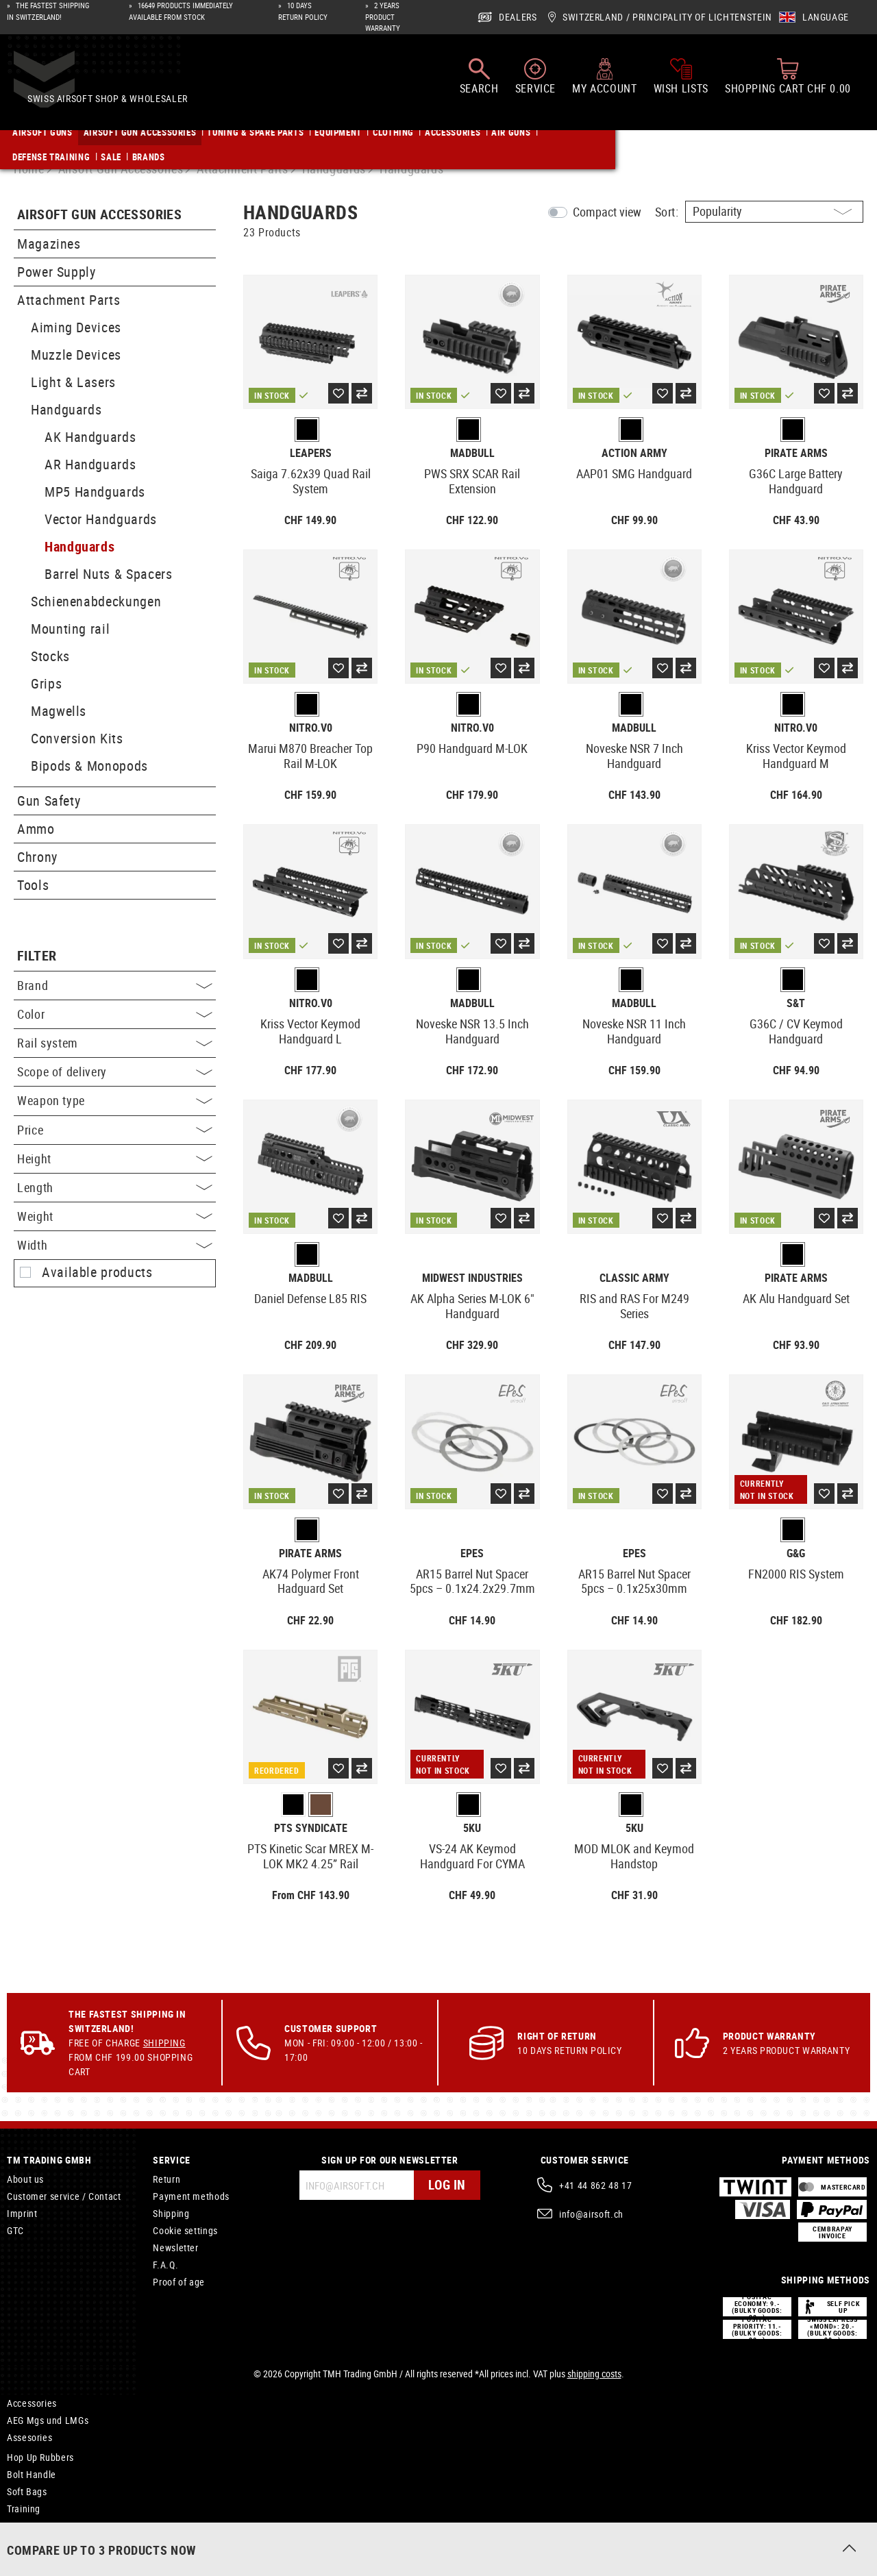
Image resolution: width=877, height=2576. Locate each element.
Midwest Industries (472, 1278)
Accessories (32, 2403)
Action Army (634, 453)
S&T (796, 1003)
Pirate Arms (796, 453)
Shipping (164, 2042)
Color (114, 1014)
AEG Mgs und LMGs (47, 2420)
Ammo (36, 828)
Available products (97, 1272)
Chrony (37, 856)
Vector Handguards (101, 519)
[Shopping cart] (788, 81)
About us (25, 2178)
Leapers (311, 453)
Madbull (472, 453)
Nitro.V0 (310, 727)
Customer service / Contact (64, 2196)
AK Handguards (90, 437)
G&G (796, 1553)
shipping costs (594, 2373)
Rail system (114, 1043)
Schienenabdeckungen (96, 601)
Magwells (58, 711)
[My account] (604, 81)
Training (23, 2508)
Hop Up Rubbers (40, 2457)
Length (114, 1187)
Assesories (29, 2437)
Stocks (50, 656)
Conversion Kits (77, 738)
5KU (472, 1828)
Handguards (66, 409)
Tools (33, 885)
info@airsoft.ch (591, 2213)
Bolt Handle (31, 2474)
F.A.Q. (165, 2264)
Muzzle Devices (76, 354)
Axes (17, 2542)
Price (114, 1130)
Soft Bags (27, 2491)
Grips (46, 683)
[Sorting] (774, 212)
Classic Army (634, 1278)
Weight (114, 1216)
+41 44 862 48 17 (595, 2185)
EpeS (472, 1553)
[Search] (479, 81)
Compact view (607, 211)
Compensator (35, 2525)
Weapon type (114, 1100)
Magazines (49, 243)
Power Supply (56, 271)
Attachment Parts (68, 299)
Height (114, 1158)
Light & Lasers (73, 382)
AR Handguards (90, 464)
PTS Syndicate (310, 1828)
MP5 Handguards (95, 491)
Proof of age (179, 2281)
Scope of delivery (114, 1071)
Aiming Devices (76, 327)
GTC (15, 2230)
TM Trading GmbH (49, 2159)
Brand (114, 985)
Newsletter (175, 2247)
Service (171, 2159)
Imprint (22, 2213)
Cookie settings (185, 2230)
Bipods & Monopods (89, 765)
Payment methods (191, 2196)
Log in (445, 2185)
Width (114, 1245)
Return (166, 2178)
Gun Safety (48, 800)
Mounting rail (70, 628)
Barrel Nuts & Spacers (108, 574)
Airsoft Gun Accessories (99, 214)
